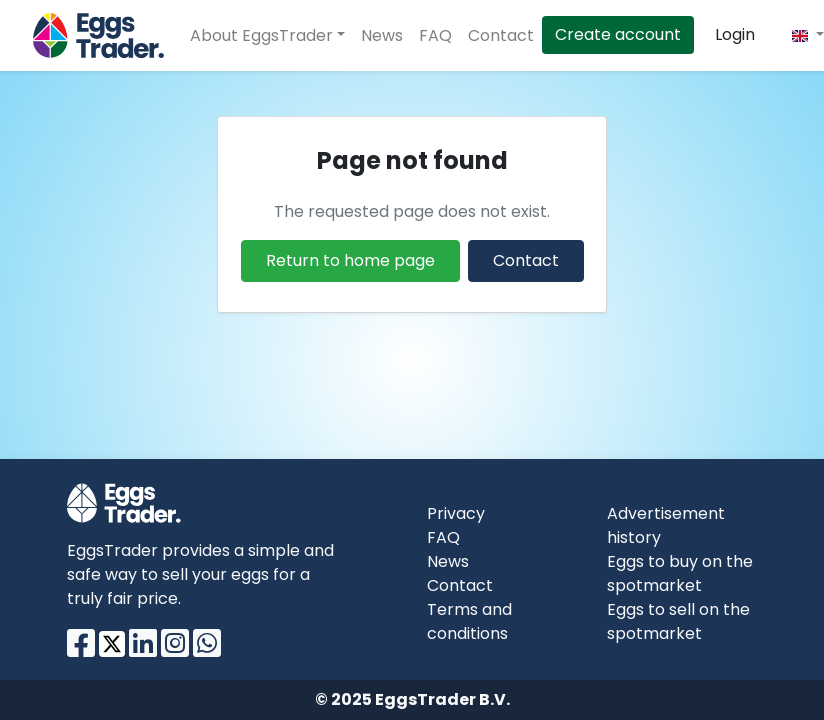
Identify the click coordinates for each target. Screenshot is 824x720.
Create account (618, 34)
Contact (501, 35)
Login (735, 34)
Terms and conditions (469, 621)
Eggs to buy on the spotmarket (680, 573)
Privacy (456, 513)
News (382, 35)
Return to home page (350, 260)
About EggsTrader (261, 35)
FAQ (435, 35)
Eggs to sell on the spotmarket (678, 621)
